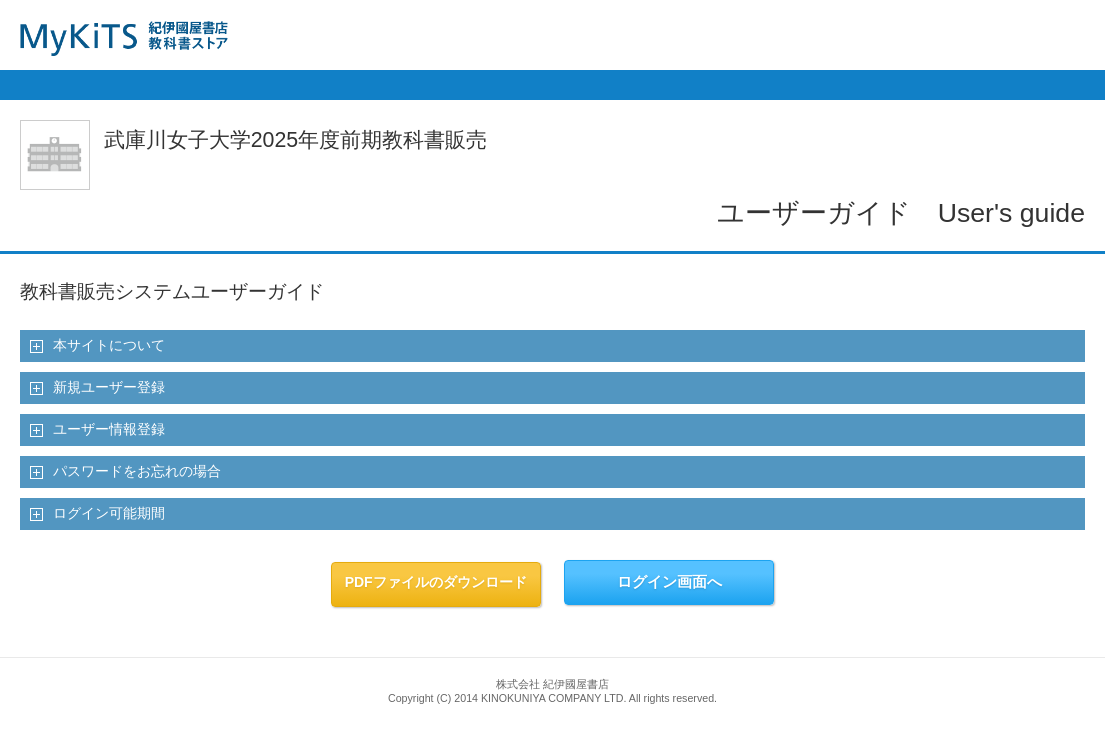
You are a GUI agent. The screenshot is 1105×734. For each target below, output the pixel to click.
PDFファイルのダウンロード (436, 582)
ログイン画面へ (669, 582)
